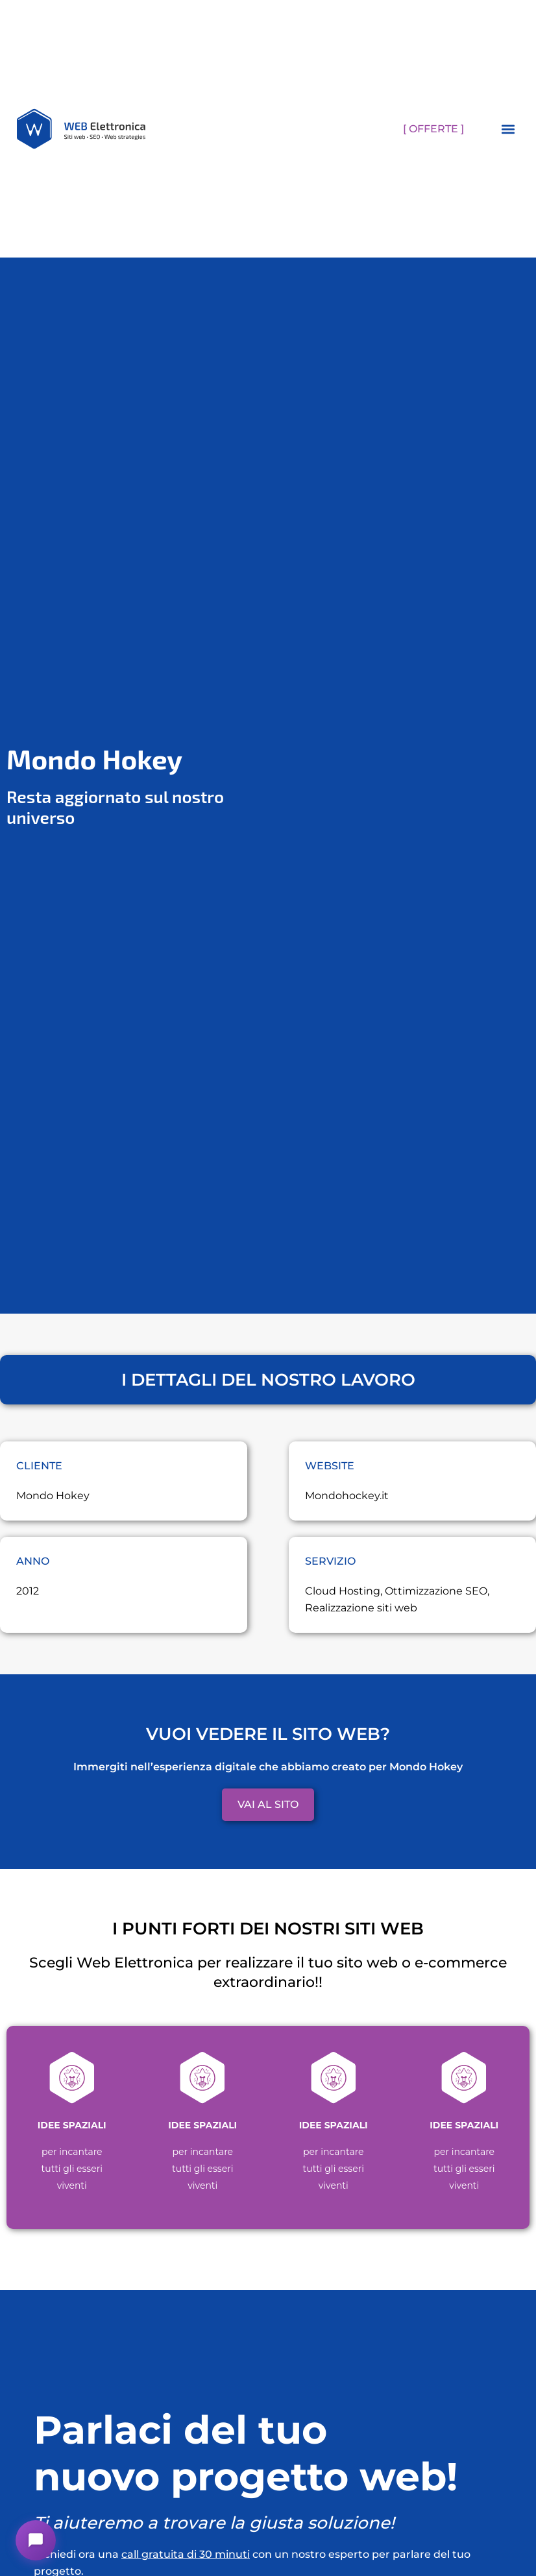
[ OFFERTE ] (433, 129)
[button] (508, 128)
